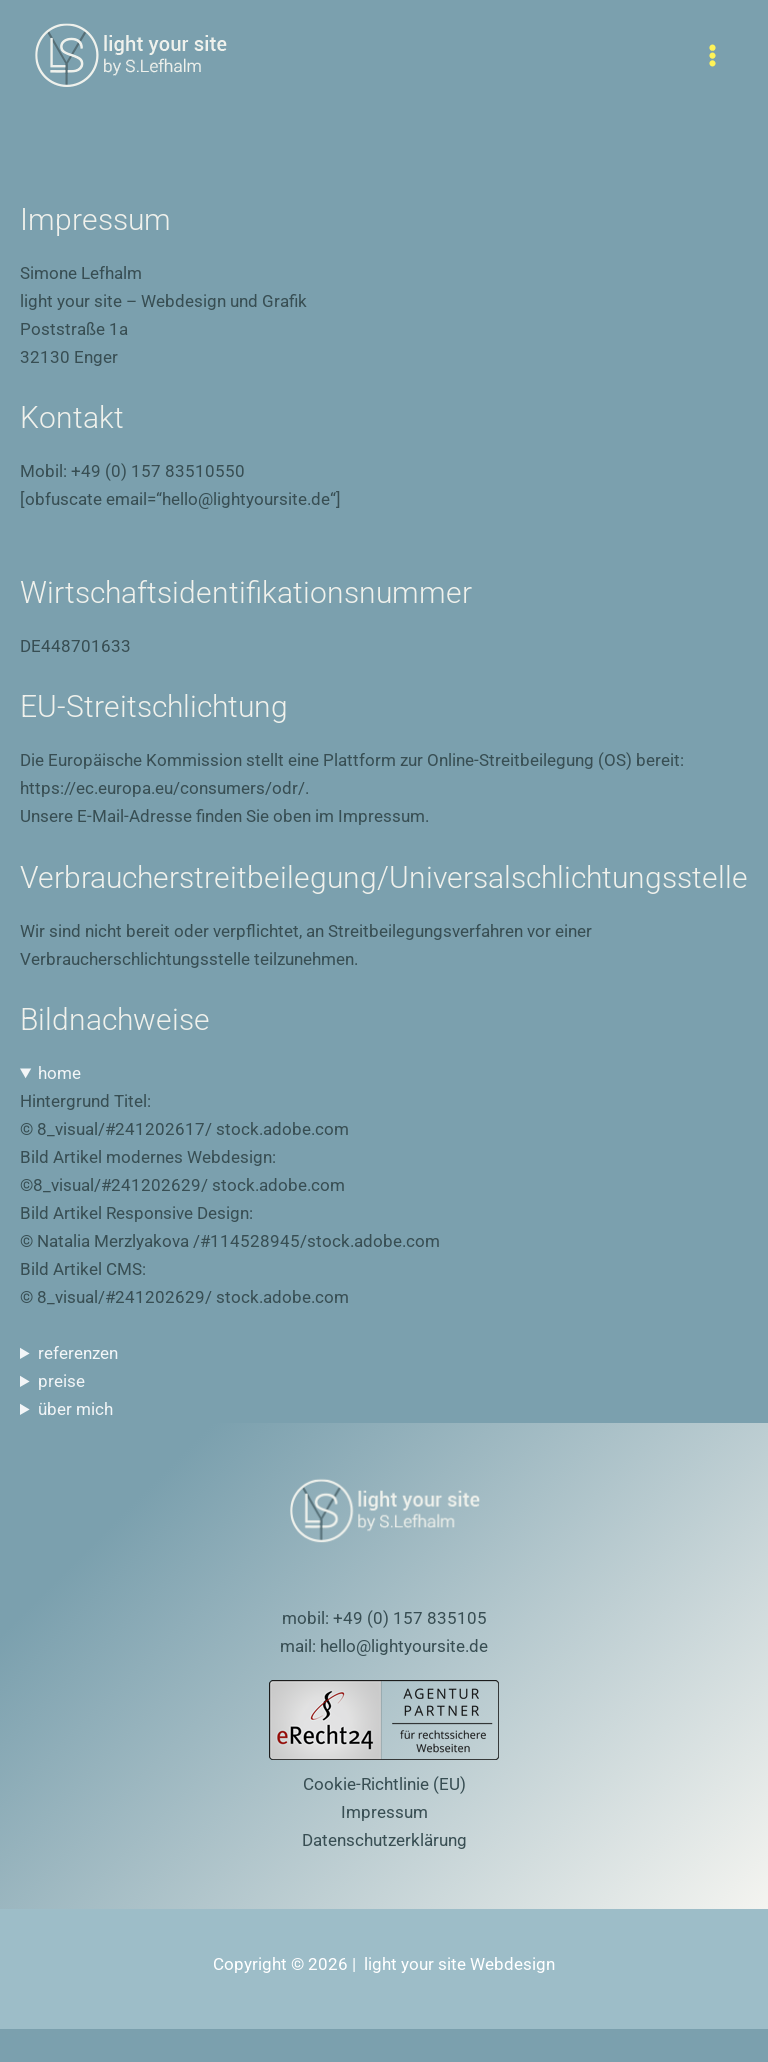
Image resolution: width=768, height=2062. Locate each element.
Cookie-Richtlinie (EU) (384, 1784)
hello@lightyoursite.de (404, 1646)
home (59, 1073)
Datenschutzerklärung (384, 1840)
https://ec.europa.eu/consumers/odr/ (162, 788)
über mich (75, 1409)
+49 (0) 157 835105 (410, 1618)
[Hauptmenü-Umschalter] (713, 55)
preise (61, 1381)
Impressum (384, 1812)
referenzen (78, 1353)
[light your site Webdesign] (130, 55)
